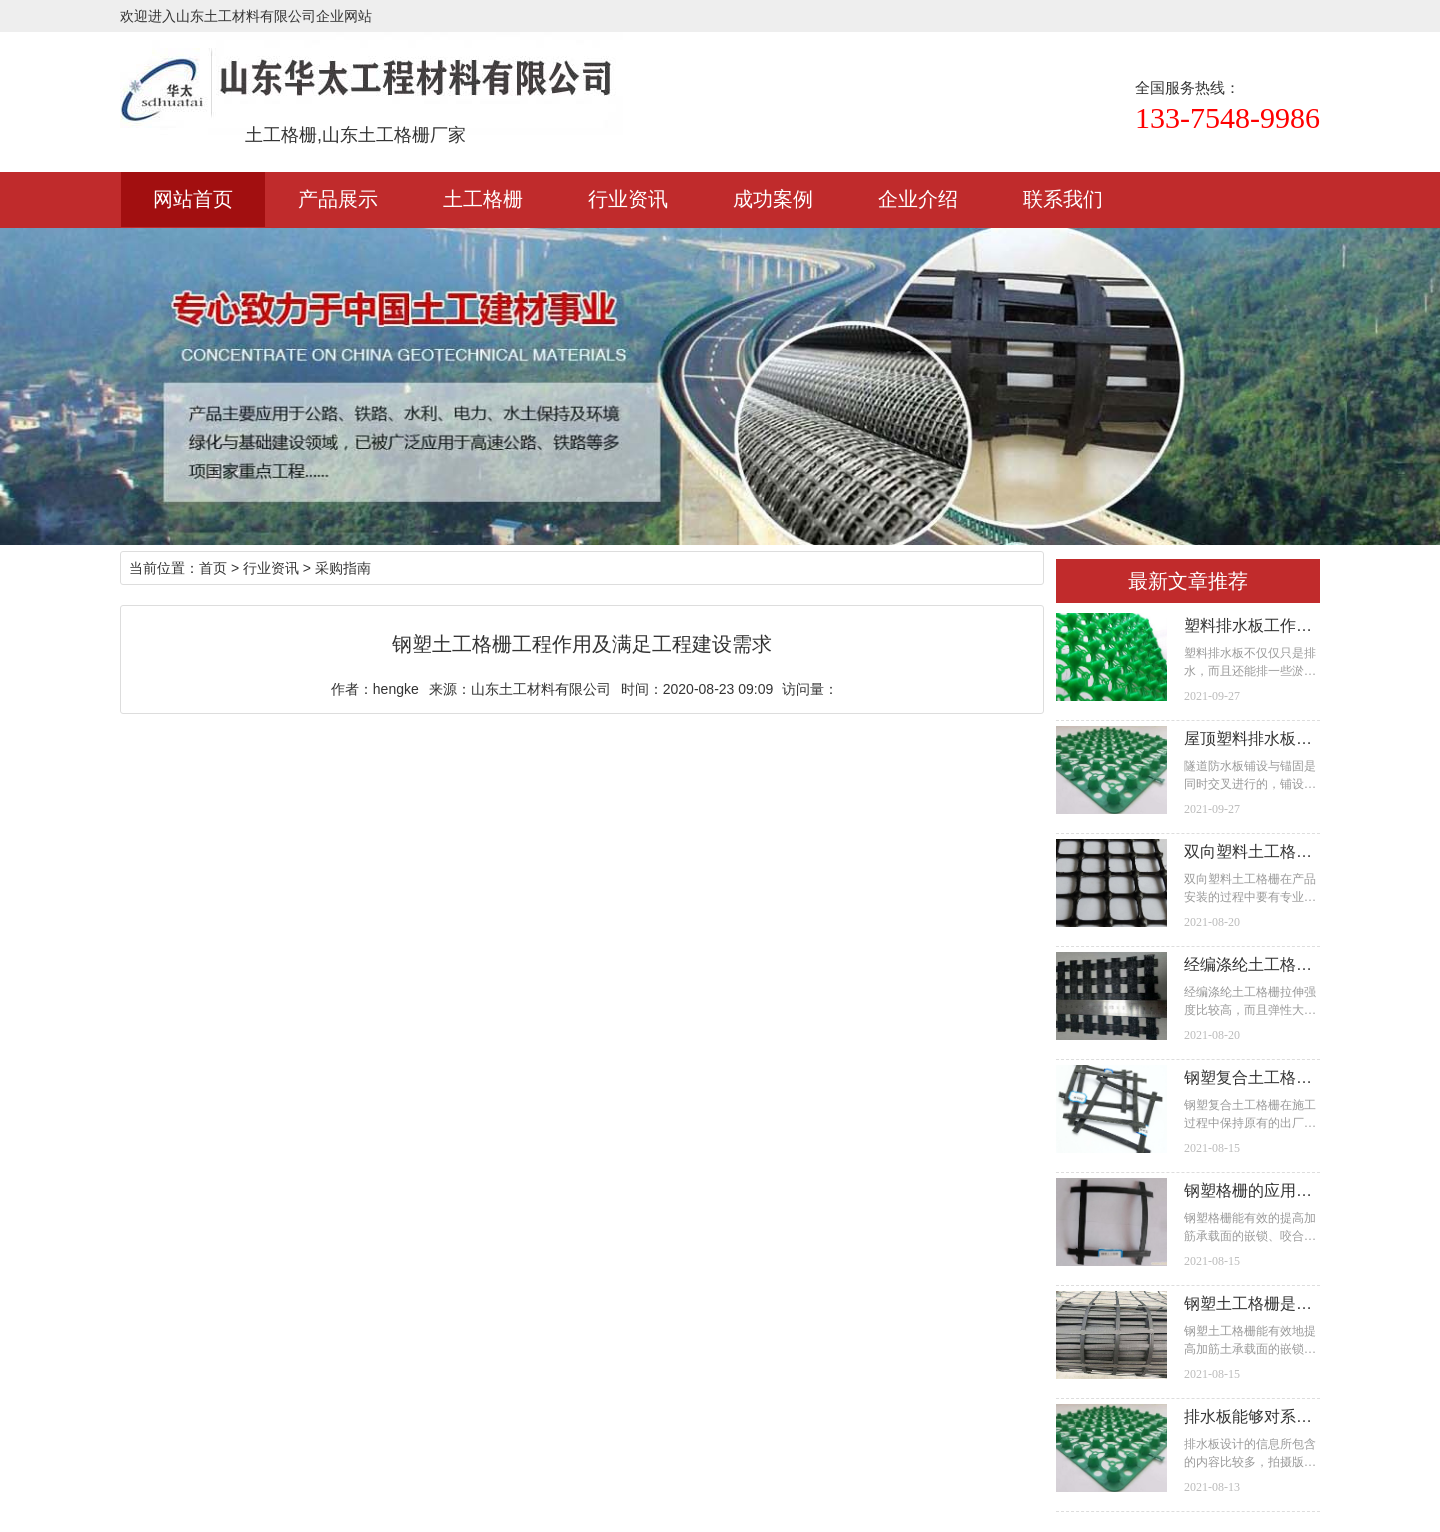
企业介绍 (918, 199)
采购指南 (343, 568)
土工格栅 (483, 199)
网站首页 (193, 199)
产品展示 (338, 199)
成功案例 (773, 199)
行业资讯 (628, 199)
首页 (213, 568)
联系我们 (1063, 199)
